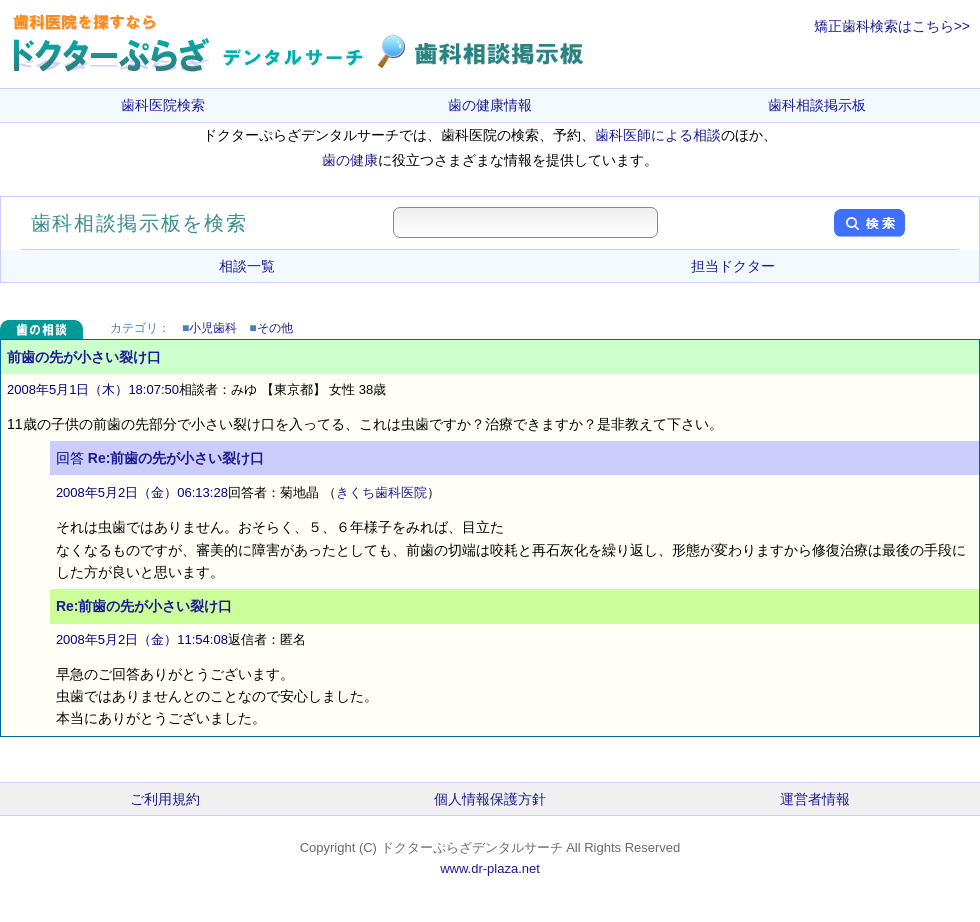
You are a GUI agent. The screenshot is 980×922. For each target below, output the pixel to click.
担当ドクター (733, 266)
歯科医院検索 (163, 105)
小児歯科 (213, 328)
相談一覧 (247, 266)
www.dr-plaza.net (490, 868)
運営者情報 (815, 799)
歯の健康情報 (490, 105)
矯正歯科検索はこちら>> (892, 26)
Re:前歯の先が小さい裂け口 (176, 458)
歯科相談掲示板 (817, 105)
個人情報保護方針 (490, 799)
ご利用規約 (165, 799)
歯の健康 (350, 160)
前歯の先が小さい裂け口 (84, 357)
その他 (275, 328)
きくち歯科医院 (381, 492)
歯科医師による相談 (658, 135)
